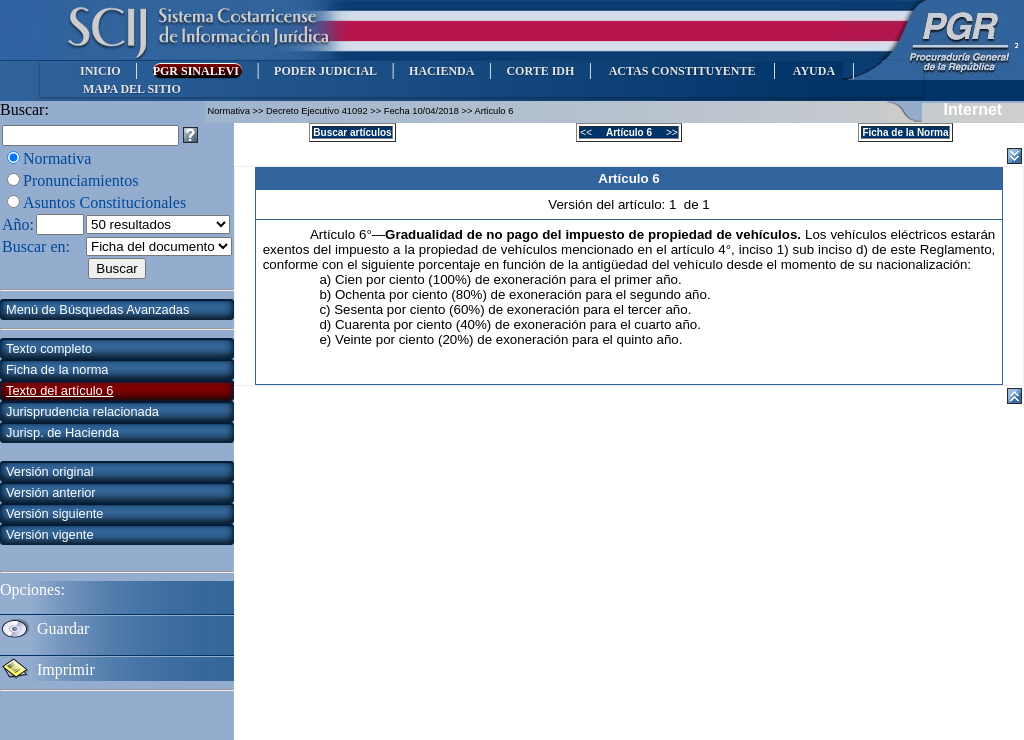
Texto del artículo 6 (59, 390)
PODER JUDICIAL (325, 71)
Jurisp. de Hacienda (62, 432)
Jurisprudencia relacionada (82, 411)
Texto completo (49, 348)
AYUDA (813, 71)
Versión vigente (50, 534)
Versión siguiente (54, 513)
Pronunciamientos (81, 180)
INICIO (100, 71)
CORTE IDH (540, 71)
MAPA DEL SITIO (132, 89)
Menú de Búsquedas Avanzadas (97, 309)
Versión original (50, 471)
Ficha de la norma (57, 369)
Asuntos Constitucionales (104, 202)
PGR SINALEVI (197, 71)
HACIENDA (441, 71)
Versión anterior (51, 492)
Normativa (57, 158)
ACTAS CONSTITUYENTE (682, 71)
